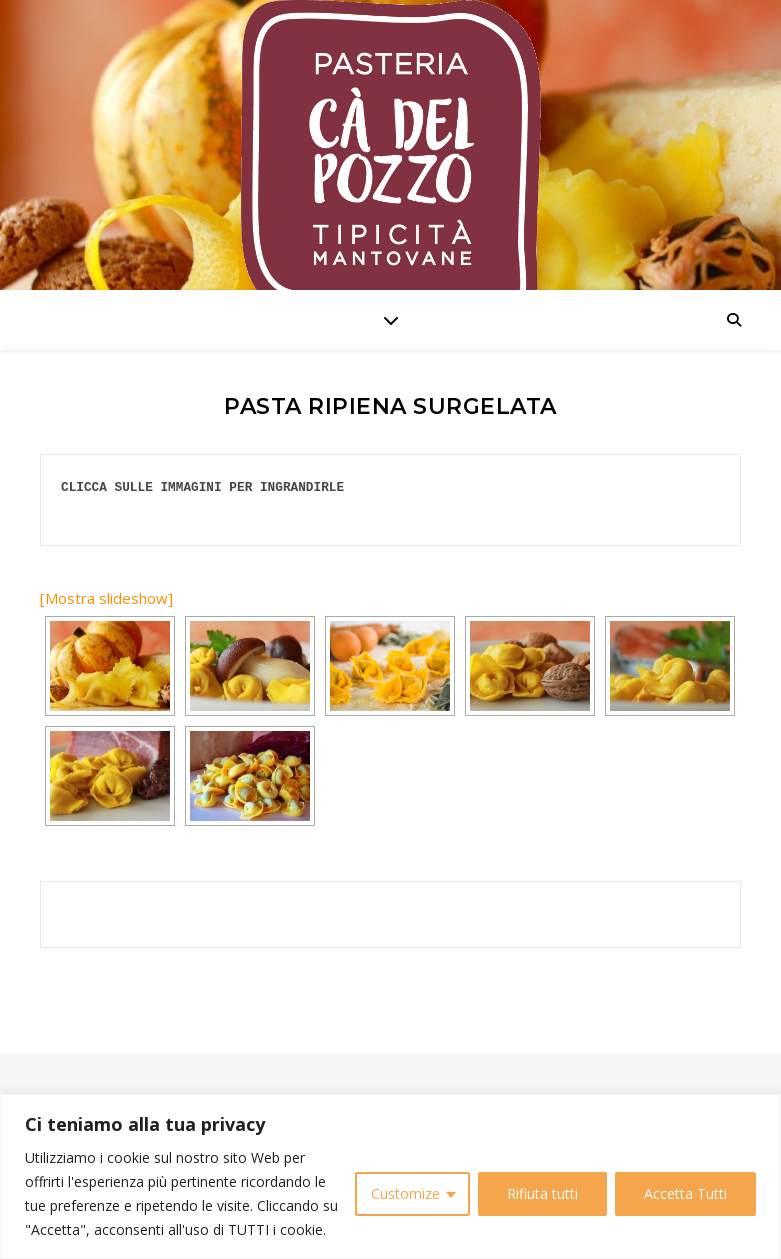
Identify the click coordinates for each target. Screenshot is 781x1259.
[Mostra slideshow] (106, 598)
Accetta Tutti (685, 1193)
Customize (405, 1193)
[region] (390, 1176)
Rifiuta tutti (542, 1193)
